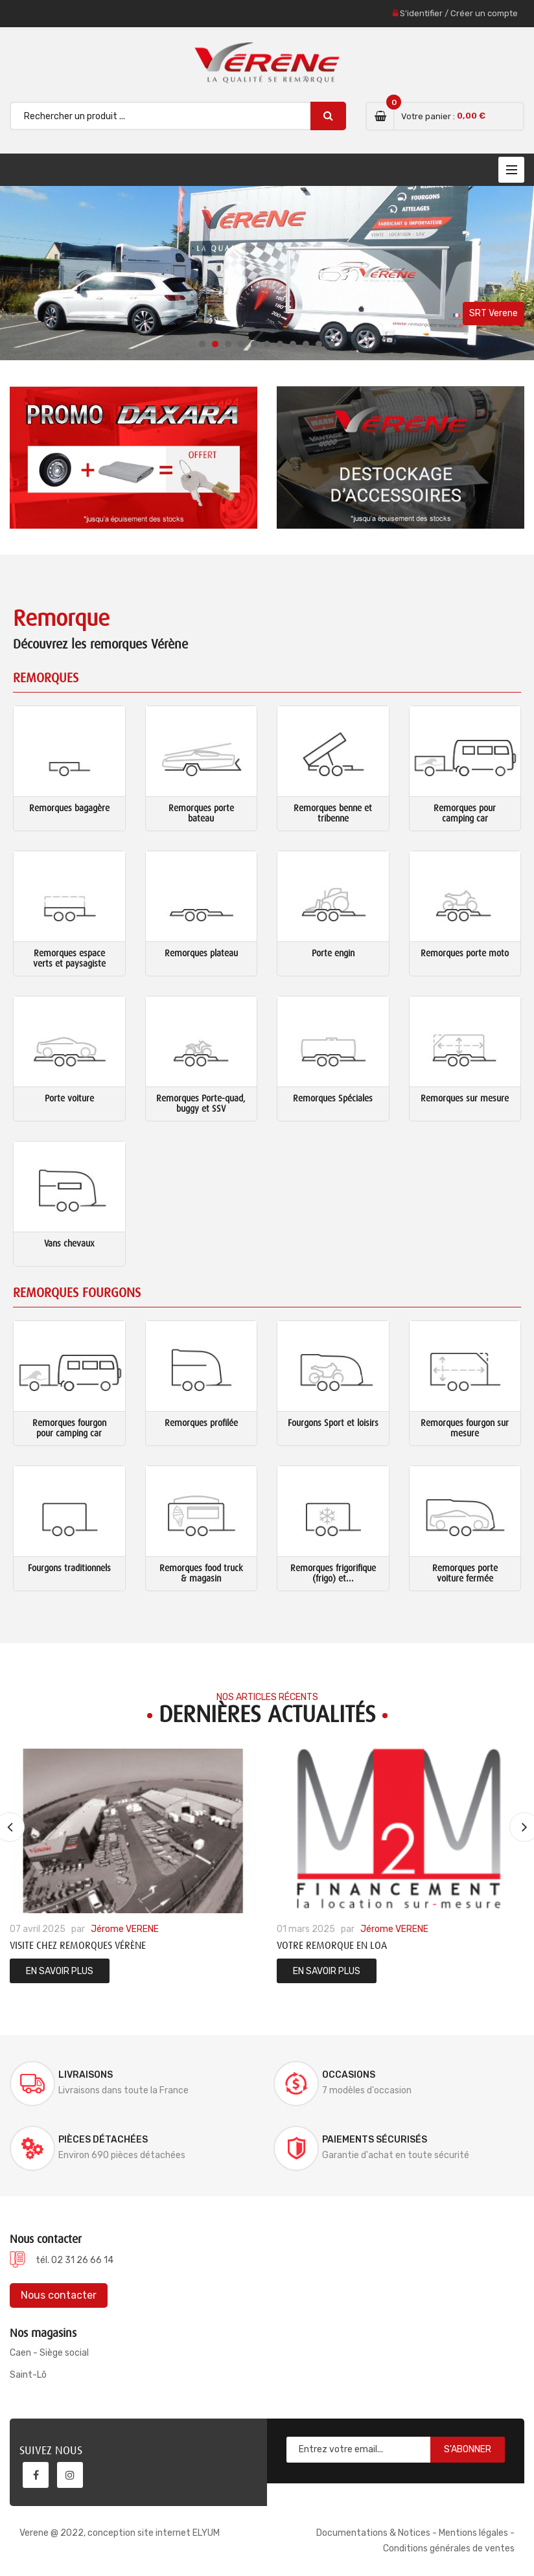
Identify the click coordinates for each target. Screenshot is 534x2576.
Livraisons (85, 2074)
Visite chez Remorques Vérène (78, 1945)
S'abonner (467, 2449)
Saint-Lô (28, 2374)
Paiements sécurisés (374, 2139)
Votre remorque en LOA (332, 1945)
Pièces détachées (103, 2139)
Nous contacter (59, 2295)
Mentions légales (473, 2532)
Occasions (348, 2074)
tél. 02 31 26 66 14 (74, 2260)
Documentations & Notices (373, 2532)
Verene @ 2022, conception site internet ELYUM (119, 2532)
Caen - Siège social (49, 2352)
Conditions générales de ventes (449, 2548)
